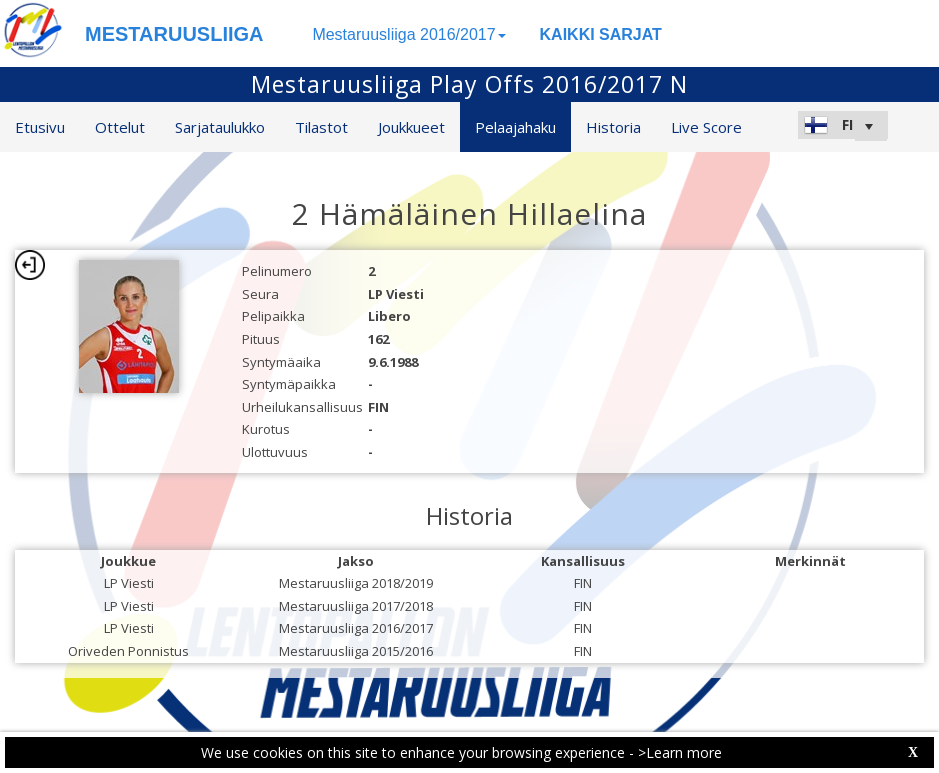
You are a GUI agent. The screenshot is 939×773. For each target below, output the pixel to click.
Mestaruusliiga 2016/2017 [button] (408, 34)
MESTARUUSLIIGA (174, 34)
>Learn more (680, 752)
